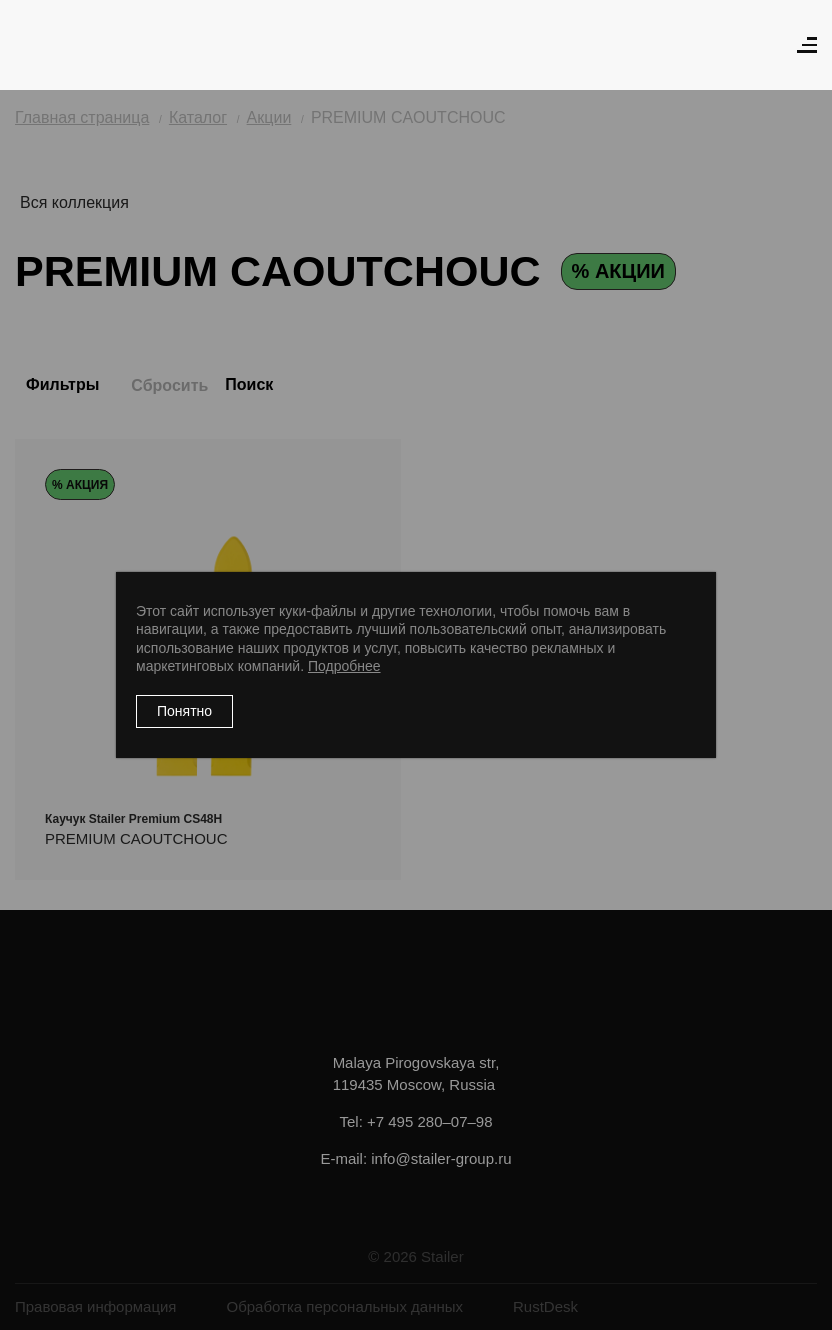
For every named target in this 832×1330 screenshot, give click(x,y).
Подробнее (344, 666)
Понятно (184, 711)
